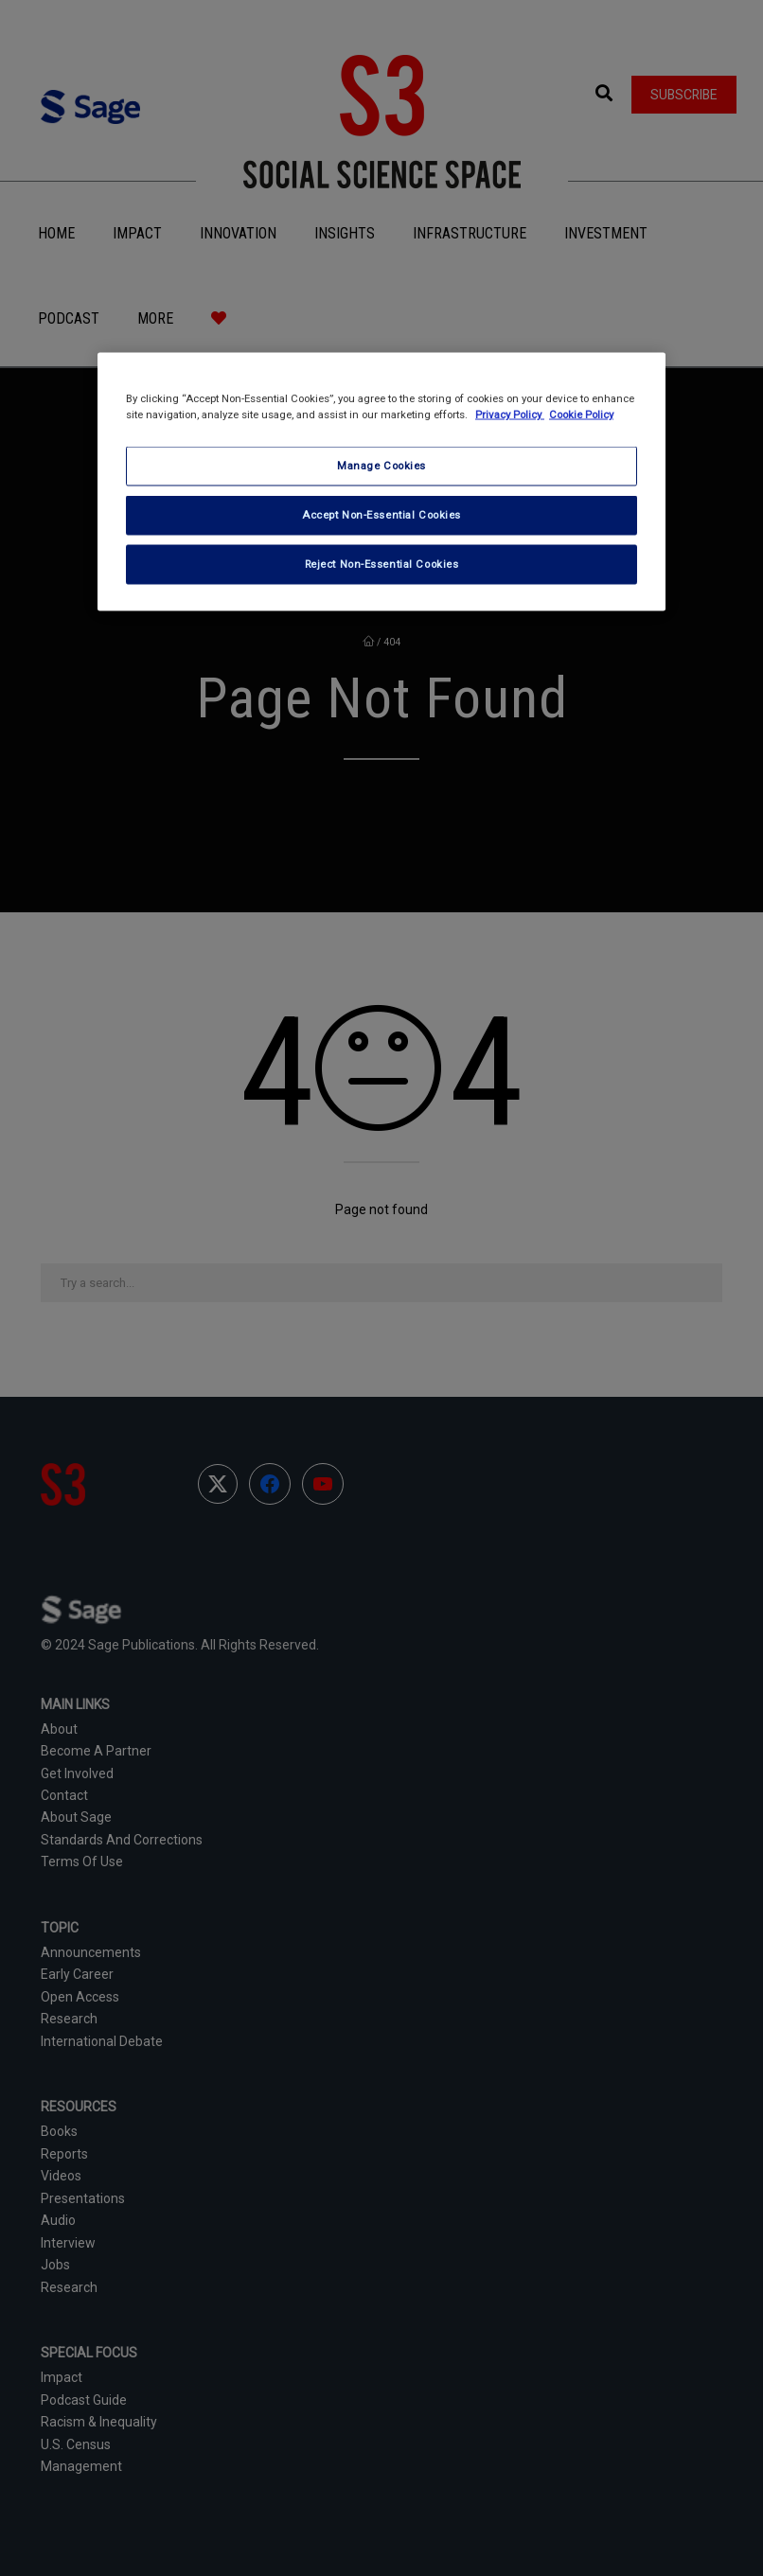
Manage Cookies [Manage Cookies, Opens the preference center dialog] (381, 465)
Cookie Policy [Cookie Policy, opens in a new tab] (581, 414)
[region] (381, 482)
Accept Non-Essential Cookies (381, 514)
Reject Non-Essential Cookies (382, 564)
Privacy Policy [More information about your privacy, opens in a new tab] (509, 414)
